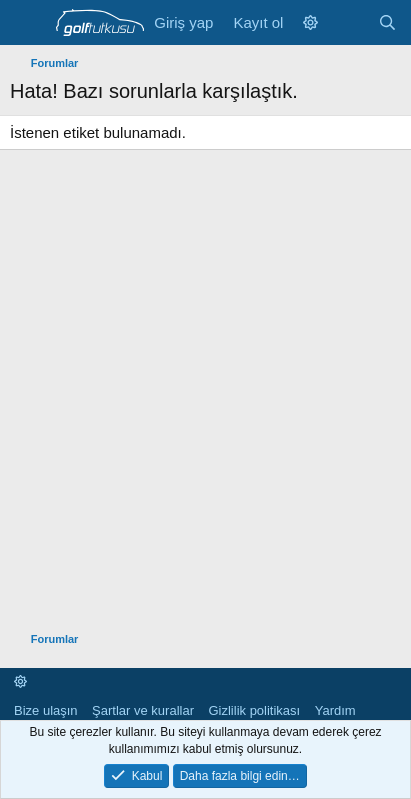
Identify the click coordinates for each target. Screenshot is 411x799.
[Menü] (27, 23)
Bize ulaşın (46, 710)
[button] (310, 22)
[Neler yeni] (347, 22)
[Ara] (387, 22)
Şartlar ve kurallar (143, 710)
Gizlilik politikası (254, 710)
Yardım (335, 710)
